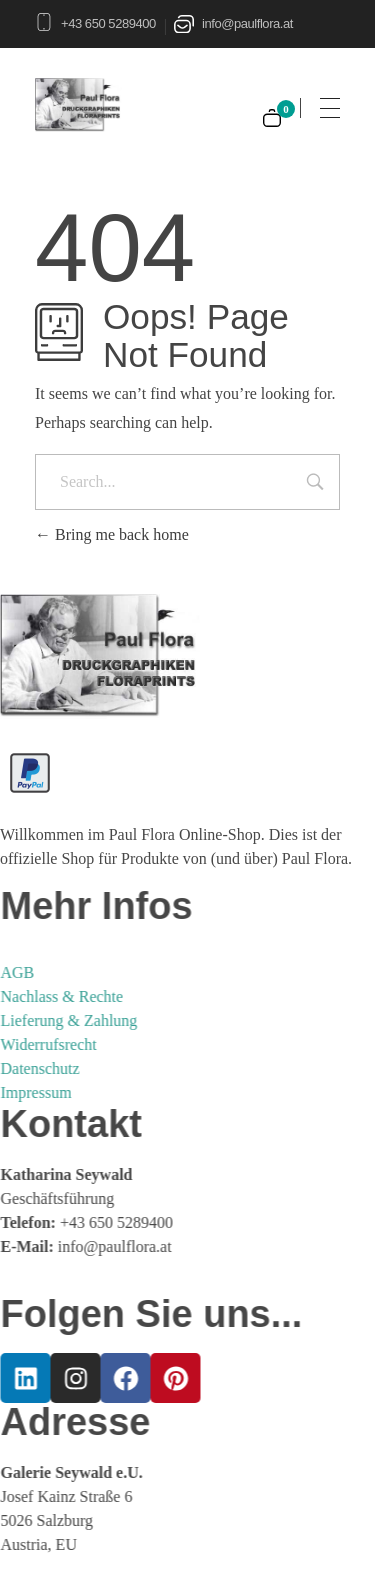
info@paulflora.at (247, 23)
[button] (36, 1537)
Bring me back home (112, 534)
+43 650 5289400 (108, 23)
